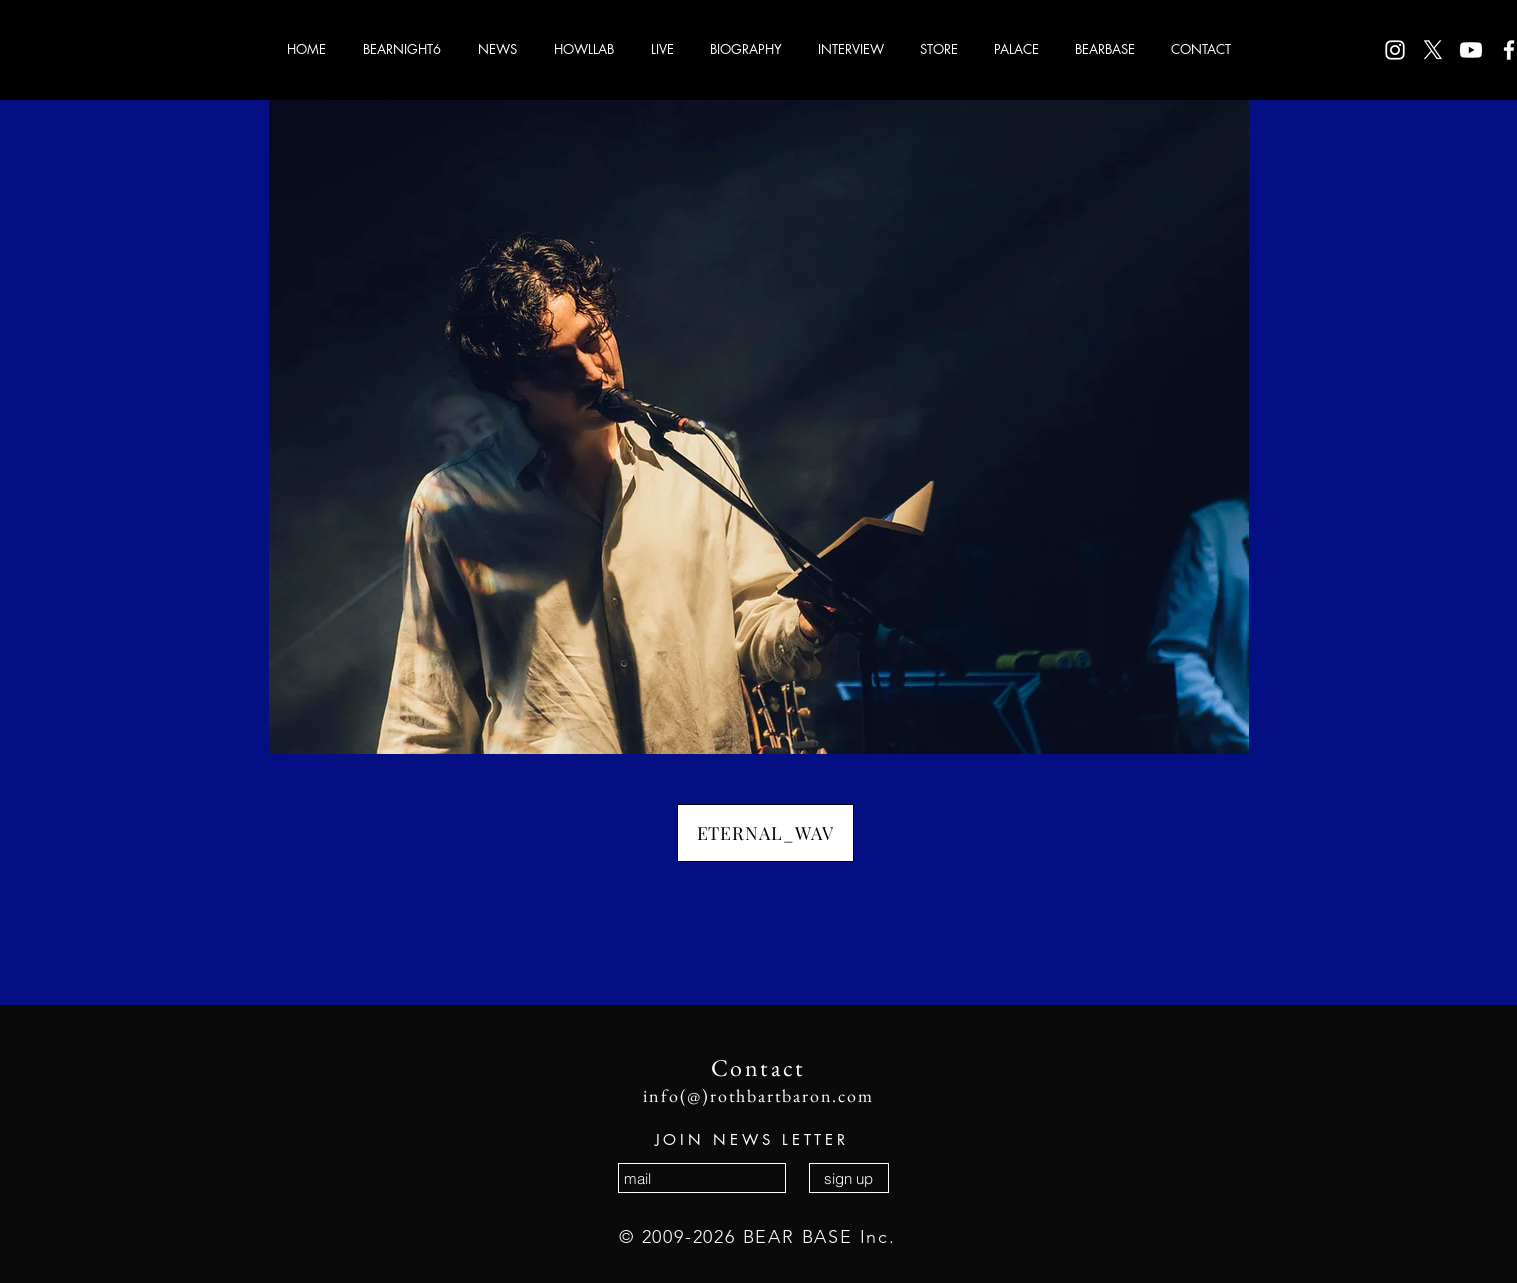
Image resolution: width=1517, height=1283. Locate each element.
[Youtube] (1471, 50)
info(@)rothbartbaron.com (758, 1095)
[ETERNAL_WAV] (765, 833)
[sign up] (849, 1178)
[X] (1433, 50)
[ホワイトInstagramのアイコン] (1395, 50)
